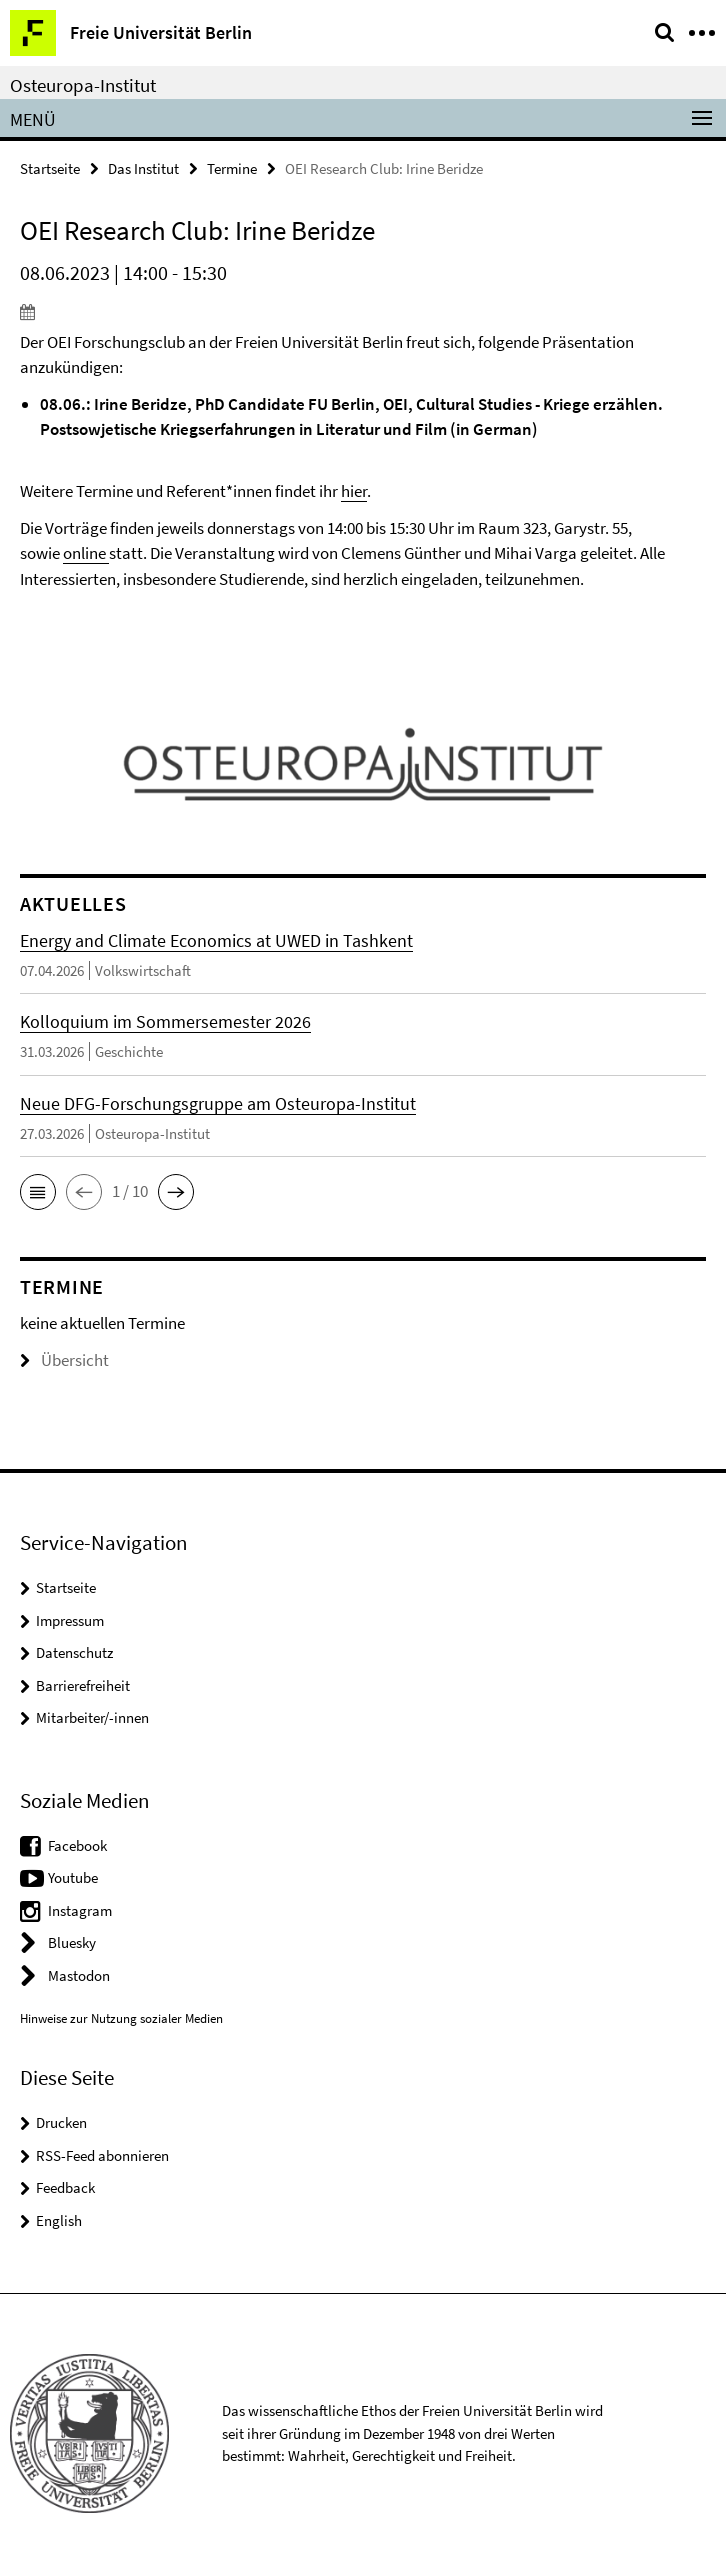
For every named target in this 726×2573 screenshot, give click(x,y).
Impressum (70, 1620)
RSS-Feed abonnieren (102, 2155)
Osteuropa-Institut (83, 85)
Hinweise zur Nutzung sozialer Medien (121, 2018)
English (59, 2220)
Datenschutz (74, 1652)
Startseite (50, 168)
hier (354, 491)
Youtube (73, 1877)
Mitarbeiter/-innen (92, 1717)
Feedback (65, 2187)
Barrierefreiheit (83, 1685)
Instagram (80, 1910)
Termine (232, 168)
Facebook (77, 1845)
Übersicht (64, 1360)
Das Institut (143, 168)
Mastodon (79, 1975)
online (84, 553)
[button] (38, 1192)
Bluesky (72, 1942)
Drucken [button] (61, 2122)
